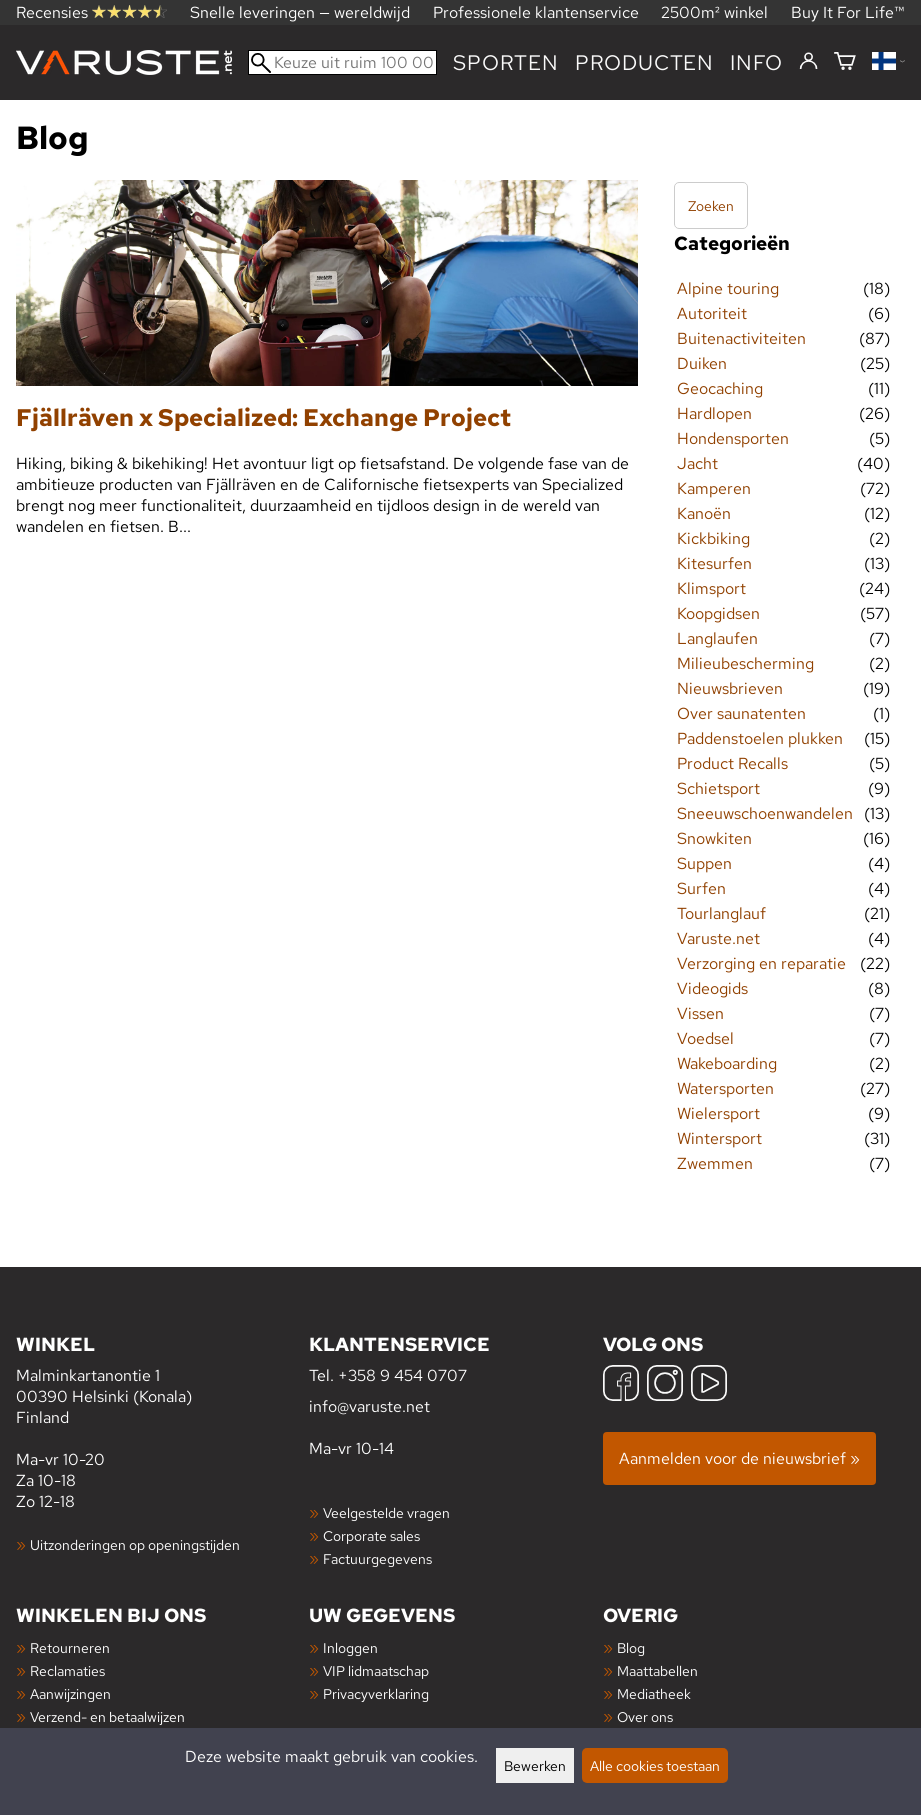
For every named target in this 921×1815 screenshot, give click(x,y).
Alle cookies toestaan (655, 1765)
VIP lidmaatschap (376, 1670)
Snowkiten (714, 838)
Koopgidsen (718, 613)
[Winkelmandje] (845, 62)
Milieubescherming (745, 663)
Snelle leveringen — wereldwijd (300, 12)
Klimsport (711, 588)
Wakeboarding (727, 1063)
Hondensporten (733, 438)
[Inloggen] (808, 62)
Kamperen (714, 488)
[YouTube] (709, 1385)
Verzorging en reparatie (761, 963)
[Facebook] (621, 1385)
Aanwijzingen (70, 1693)
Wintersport (719, 1138)
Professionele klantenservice (536, 12)
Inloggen (350, 1647)
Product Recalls (732, 763)
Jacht (697, 463)
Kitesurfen (714, 563)
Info (756, 62)
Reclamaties (67, 1670)
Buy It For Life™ (848, 12)
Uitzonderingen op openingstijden (135, 1544)
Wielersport (718, 1113)
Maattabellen (657, 1670)
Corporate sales (371, 1535)
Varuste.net (718, 938)
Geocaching (720, 388)
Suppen (704, 863)
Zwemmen (715, 1163)
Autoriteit (712, 313)
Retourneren (70, 1647)
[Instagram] (665, 1385)
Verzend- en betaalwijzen (107, 1716)
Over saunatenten (741, 713)
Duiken (702, 363)
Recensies (91, 12)
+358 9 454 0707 (402, 1375)
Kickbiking (713, 538)
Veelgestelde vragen (386, 1512)
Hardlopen (714, 413)
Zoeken (711, 205)
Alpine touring (728, 288)
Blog (631, 1647)
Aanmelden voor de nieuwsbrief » (739, 1458)
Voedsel (705, 1038)
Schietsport (718, 788)
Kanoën (704, 513)
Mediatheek (654, 1693)
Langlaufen (717, 638)
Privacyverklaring (376, 1693)
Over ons (645, 1716)
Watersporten (725, 1088)
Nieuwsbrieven (730, 688)
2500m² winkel (714, 12)
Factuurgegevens (377, 1558)
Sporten (506, 62)
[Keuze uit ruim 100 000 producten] (342, 62)
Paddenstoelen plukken (760, 738)
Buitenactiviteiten (741, 338)
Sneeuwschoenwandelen (765, 813)
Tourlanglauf (721, 913)
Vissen (700, 1013)
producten (644, 62)
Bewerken (535, 1765)
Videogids (712, 988)
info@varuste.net (369, 1406)
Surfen (701, 888)
